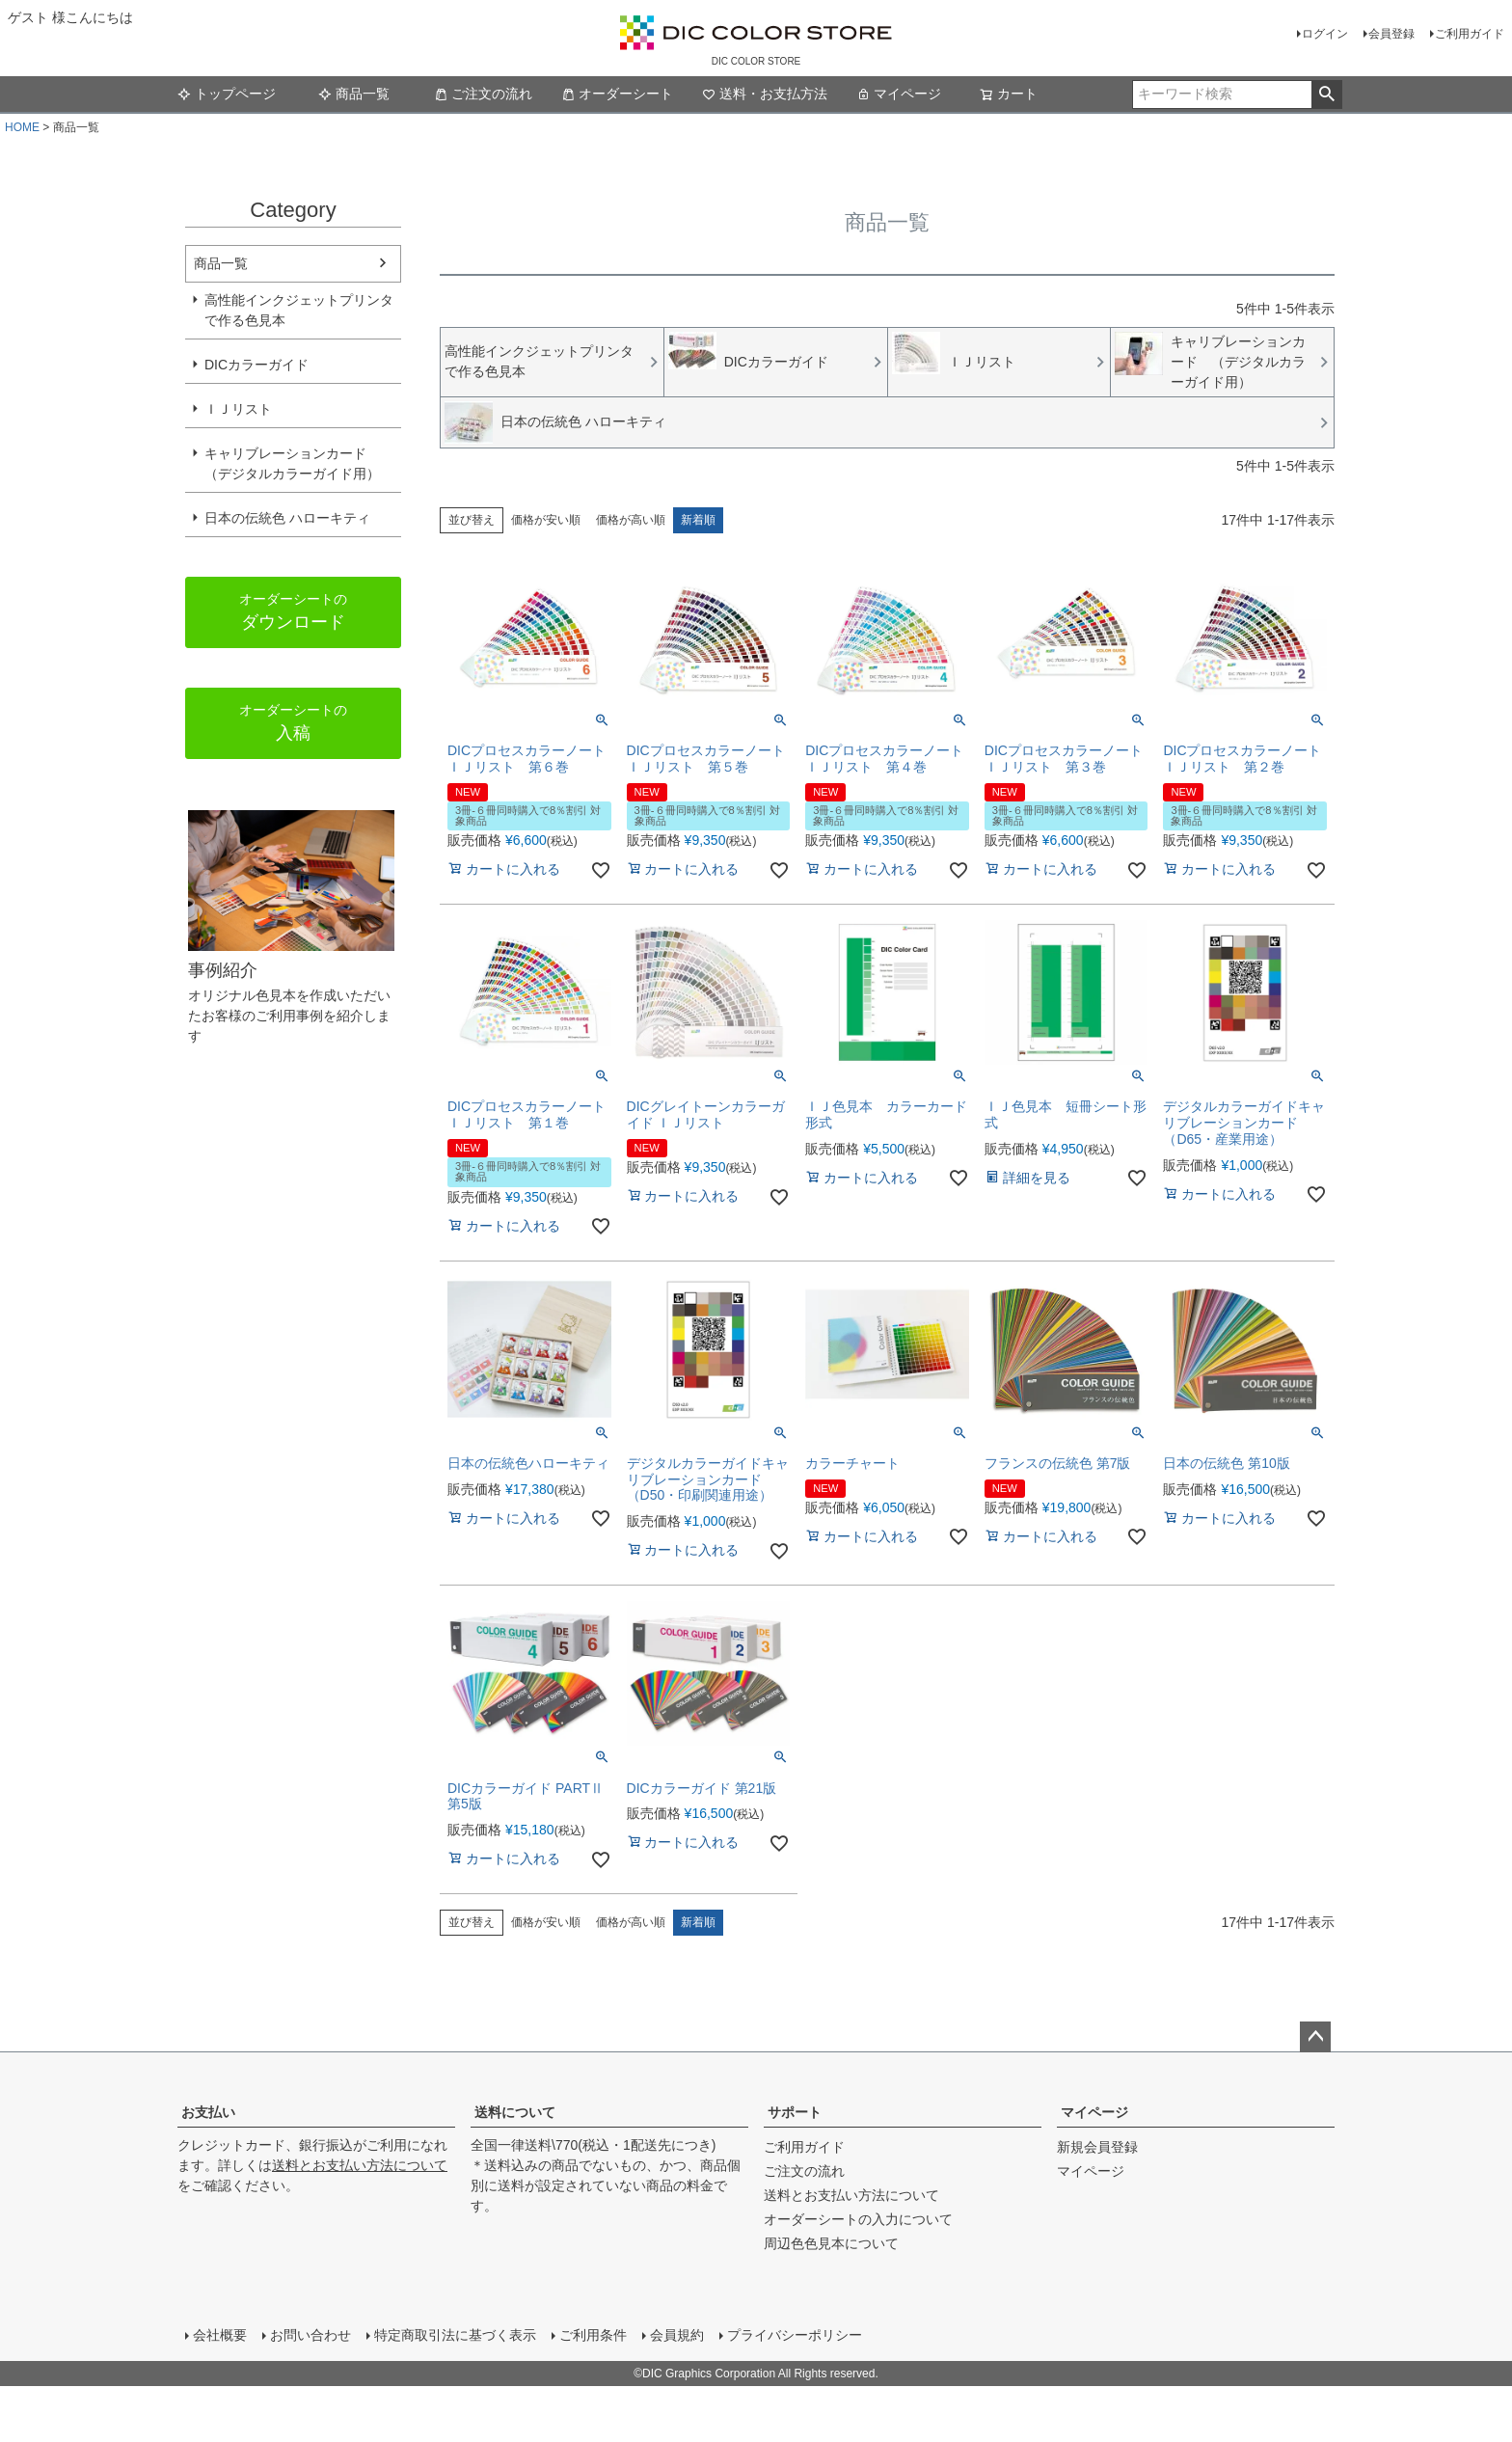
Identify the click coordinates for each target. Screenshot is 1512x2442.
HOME (22, 127)
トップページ (240, 93)
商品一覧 (354, 93)
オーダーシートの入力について (858, 2219)
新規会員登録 (1097, 2147)
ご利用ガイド (1469, 34)
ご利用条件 (593, 2335)
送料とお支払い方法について (359, 2165)
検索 (1326, 94)
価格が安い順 (545, 520)
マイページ (898, 93)
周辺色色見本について (831, 2243)
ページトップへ (1315, 2036)
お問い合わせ (310, 2335)
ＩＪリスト (238, 409)
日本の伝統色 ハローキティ (287, 518)
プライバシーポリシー (794, 2335)
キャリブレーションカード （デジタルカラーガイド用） (292, 463)
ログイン (1325, 34)
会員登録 (1391, 34)
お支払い (208, 2112)
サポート (795, 2112)
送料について (514, 2112)
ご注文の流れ (490, 93)
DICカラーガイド (256, 364)
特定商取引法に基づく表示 (455, 2335)
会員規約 (677, 2335)
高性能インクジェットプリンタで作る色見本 (298, 310)
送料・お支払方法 (771, 93)
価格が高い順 (630, 520)
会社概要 (220, 2335)
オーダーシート (624, 93)
